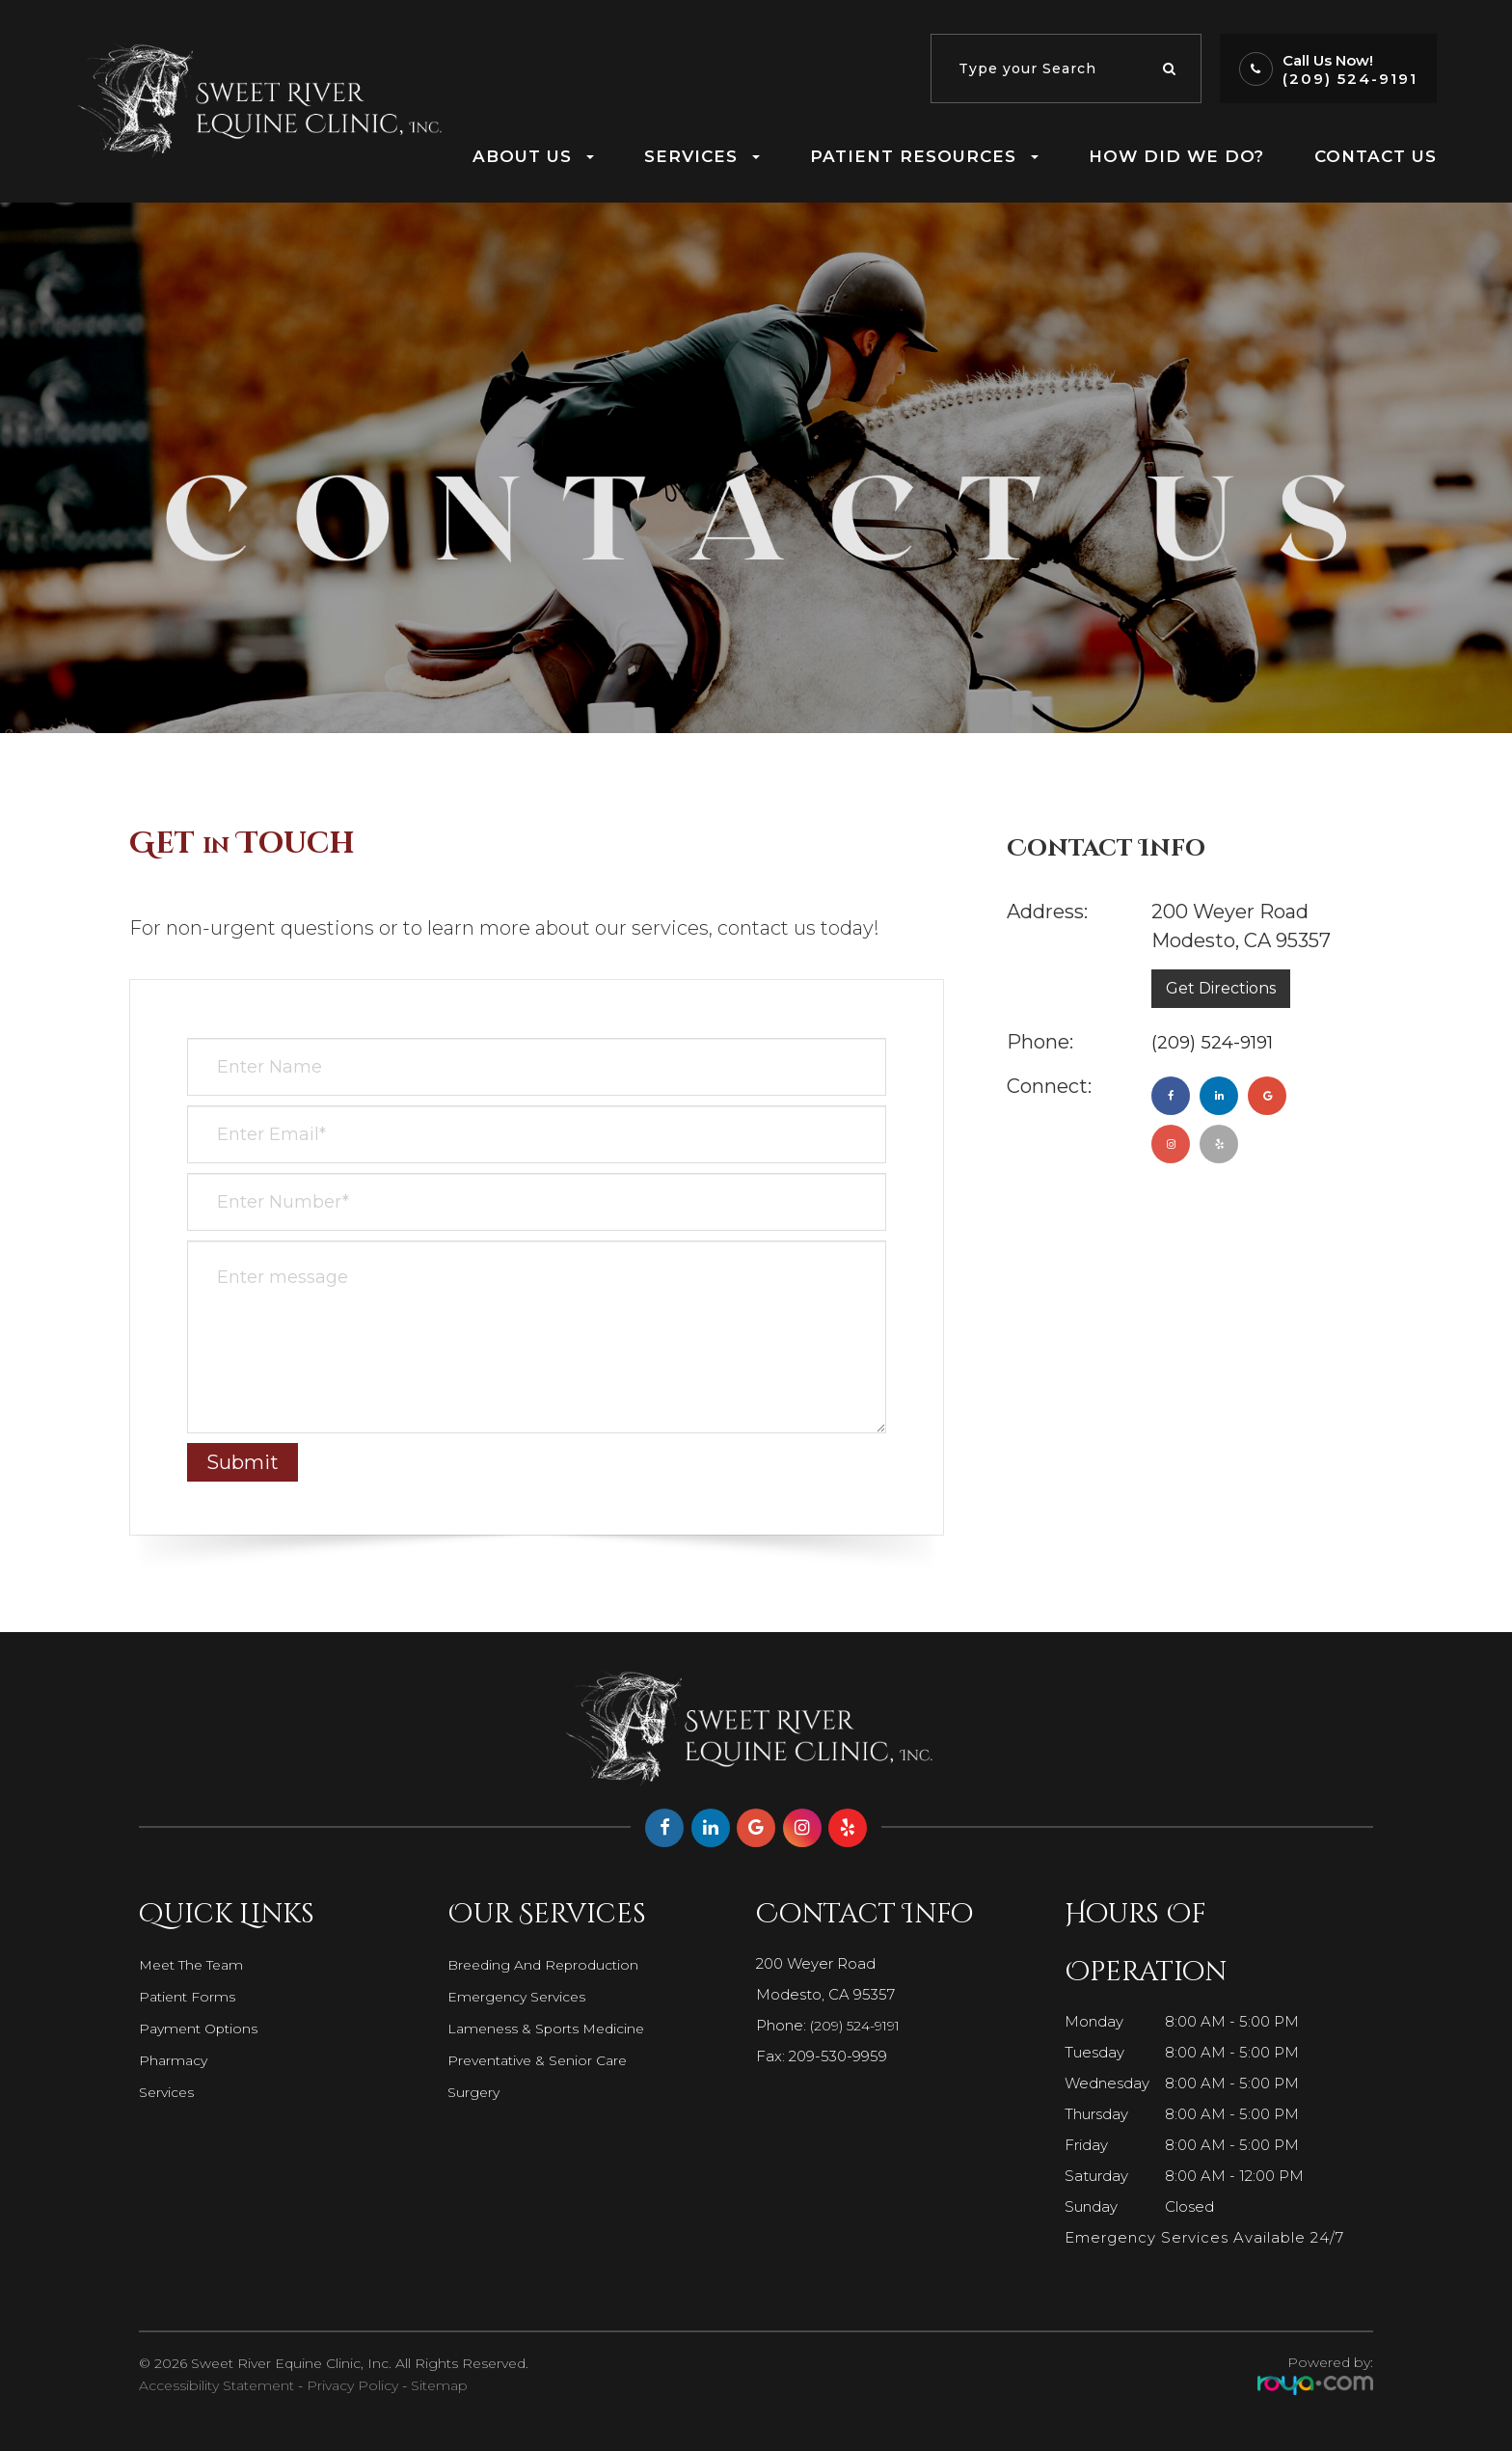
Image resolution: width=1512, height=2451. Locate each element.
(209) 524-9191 (1350, 78)
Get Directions (1221, 988)
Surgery (474, 2092)
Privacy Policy (352, 2385)
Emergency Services (520, 1996)
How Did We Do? (1176, 156)
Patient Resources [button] (924, 156)
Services (169, 2092)
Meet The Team (196, 1965)
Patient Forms (189, 1996)
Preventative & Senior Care (543, 2060)
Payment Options (201, 2028)
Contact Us (1375, 156)
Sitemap (439, 2385)
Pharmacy (175, 2060)
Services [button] (702, 156)
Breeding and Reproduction (548, 1965)
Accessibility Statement (216, 2385)
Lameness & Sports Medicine (551, 2028)
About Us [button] (533, 156)
